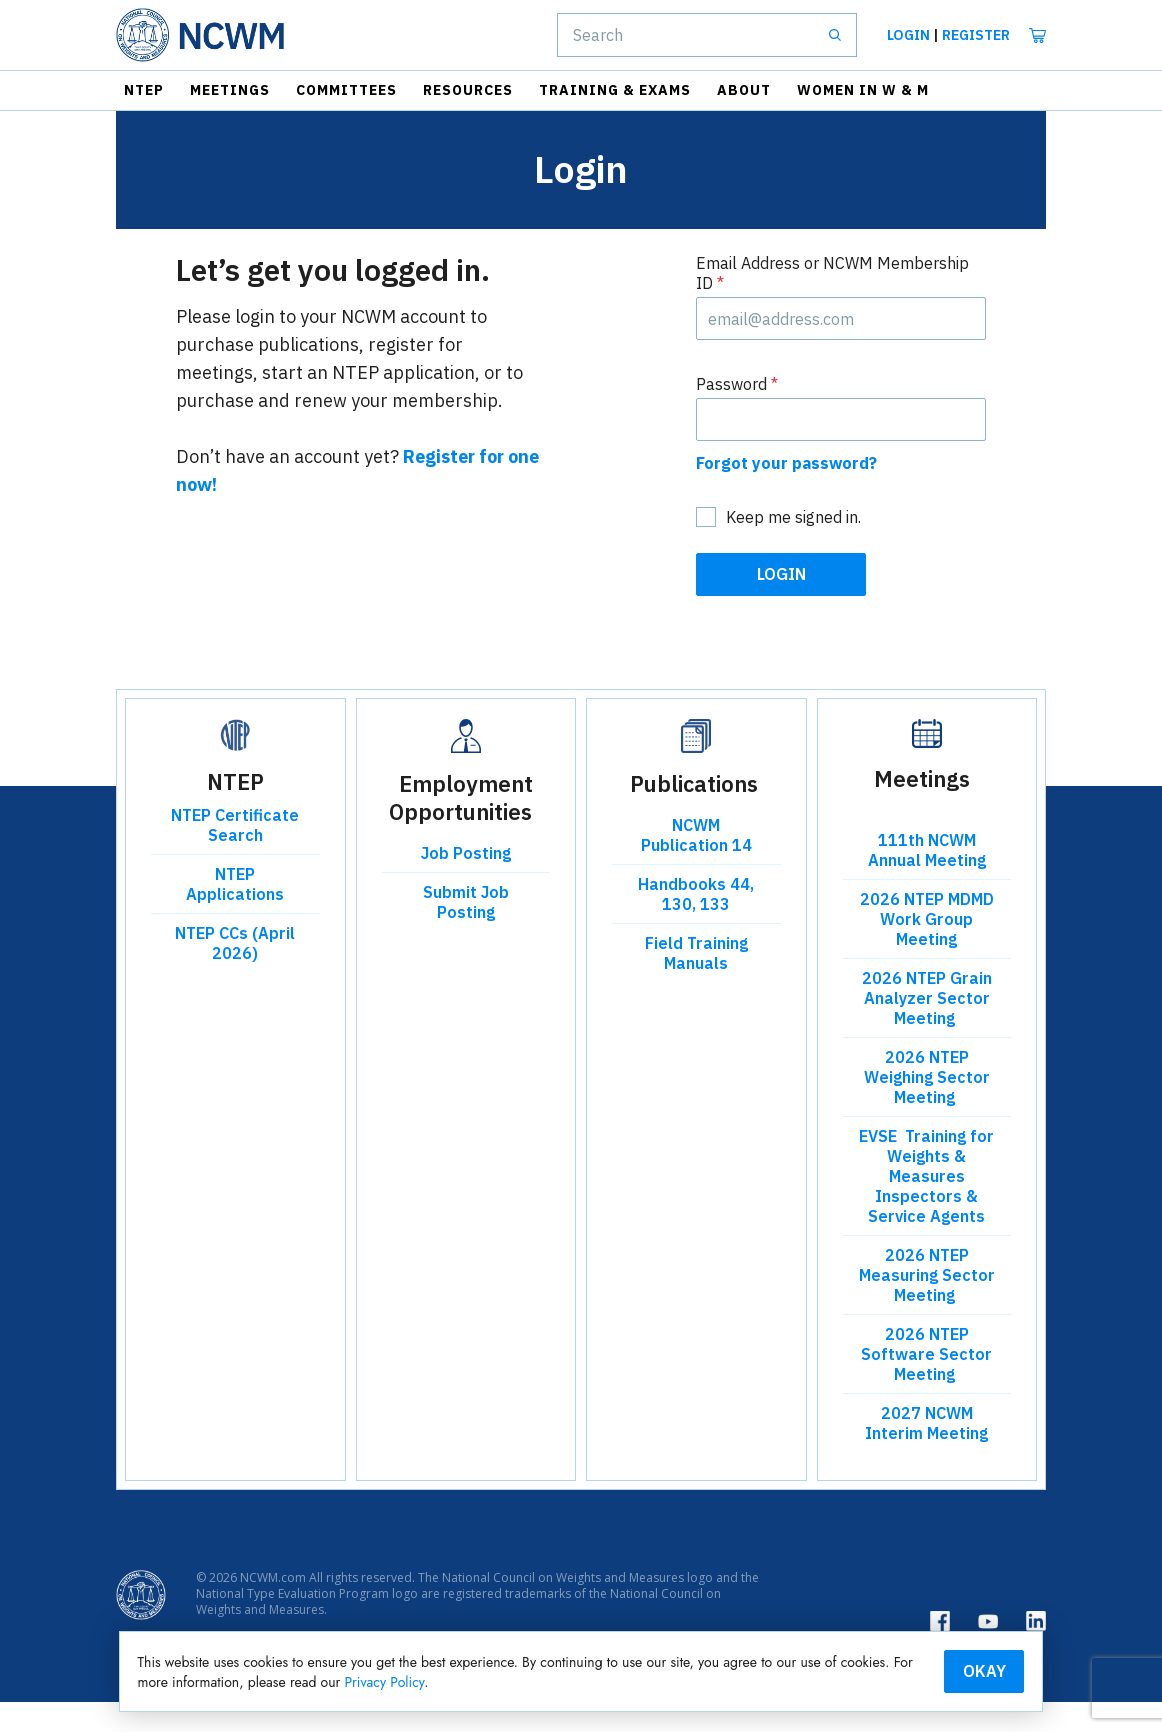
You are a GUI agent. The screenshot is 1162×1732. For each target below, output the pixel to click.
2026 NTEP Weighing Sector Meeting (927, 1107)
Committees (346, 90)
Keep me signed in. (793, 547)
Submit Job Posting (466, 932)
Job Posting (466, 883)
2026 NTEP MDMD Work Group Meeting (927, 949)
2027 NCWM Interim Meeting (926, 1453)
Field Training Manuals (696, 983)
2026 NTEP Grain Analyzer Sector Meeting (927, 1028)
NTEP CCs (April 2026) (235, 973)
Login (908, 35)
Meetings (230, 90)
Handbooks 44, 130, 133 (696, 924)
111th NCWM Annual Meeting (927, 880)
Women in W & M (863, 90)
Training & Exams (615, 90)
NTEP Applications (235, 914)
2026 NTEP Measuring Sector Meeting (927, 1305)
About (744, 90)
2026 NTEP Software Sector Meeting (926, 1384)
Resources (468, 90)
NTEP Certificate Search (235, 855)
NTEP (144, 90)
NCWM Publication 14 (696, 865)
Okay (895, 1669)
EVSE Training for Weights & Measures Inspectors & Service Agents (926, 1206)
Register (976, 35)
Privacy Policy (668, 1680)
